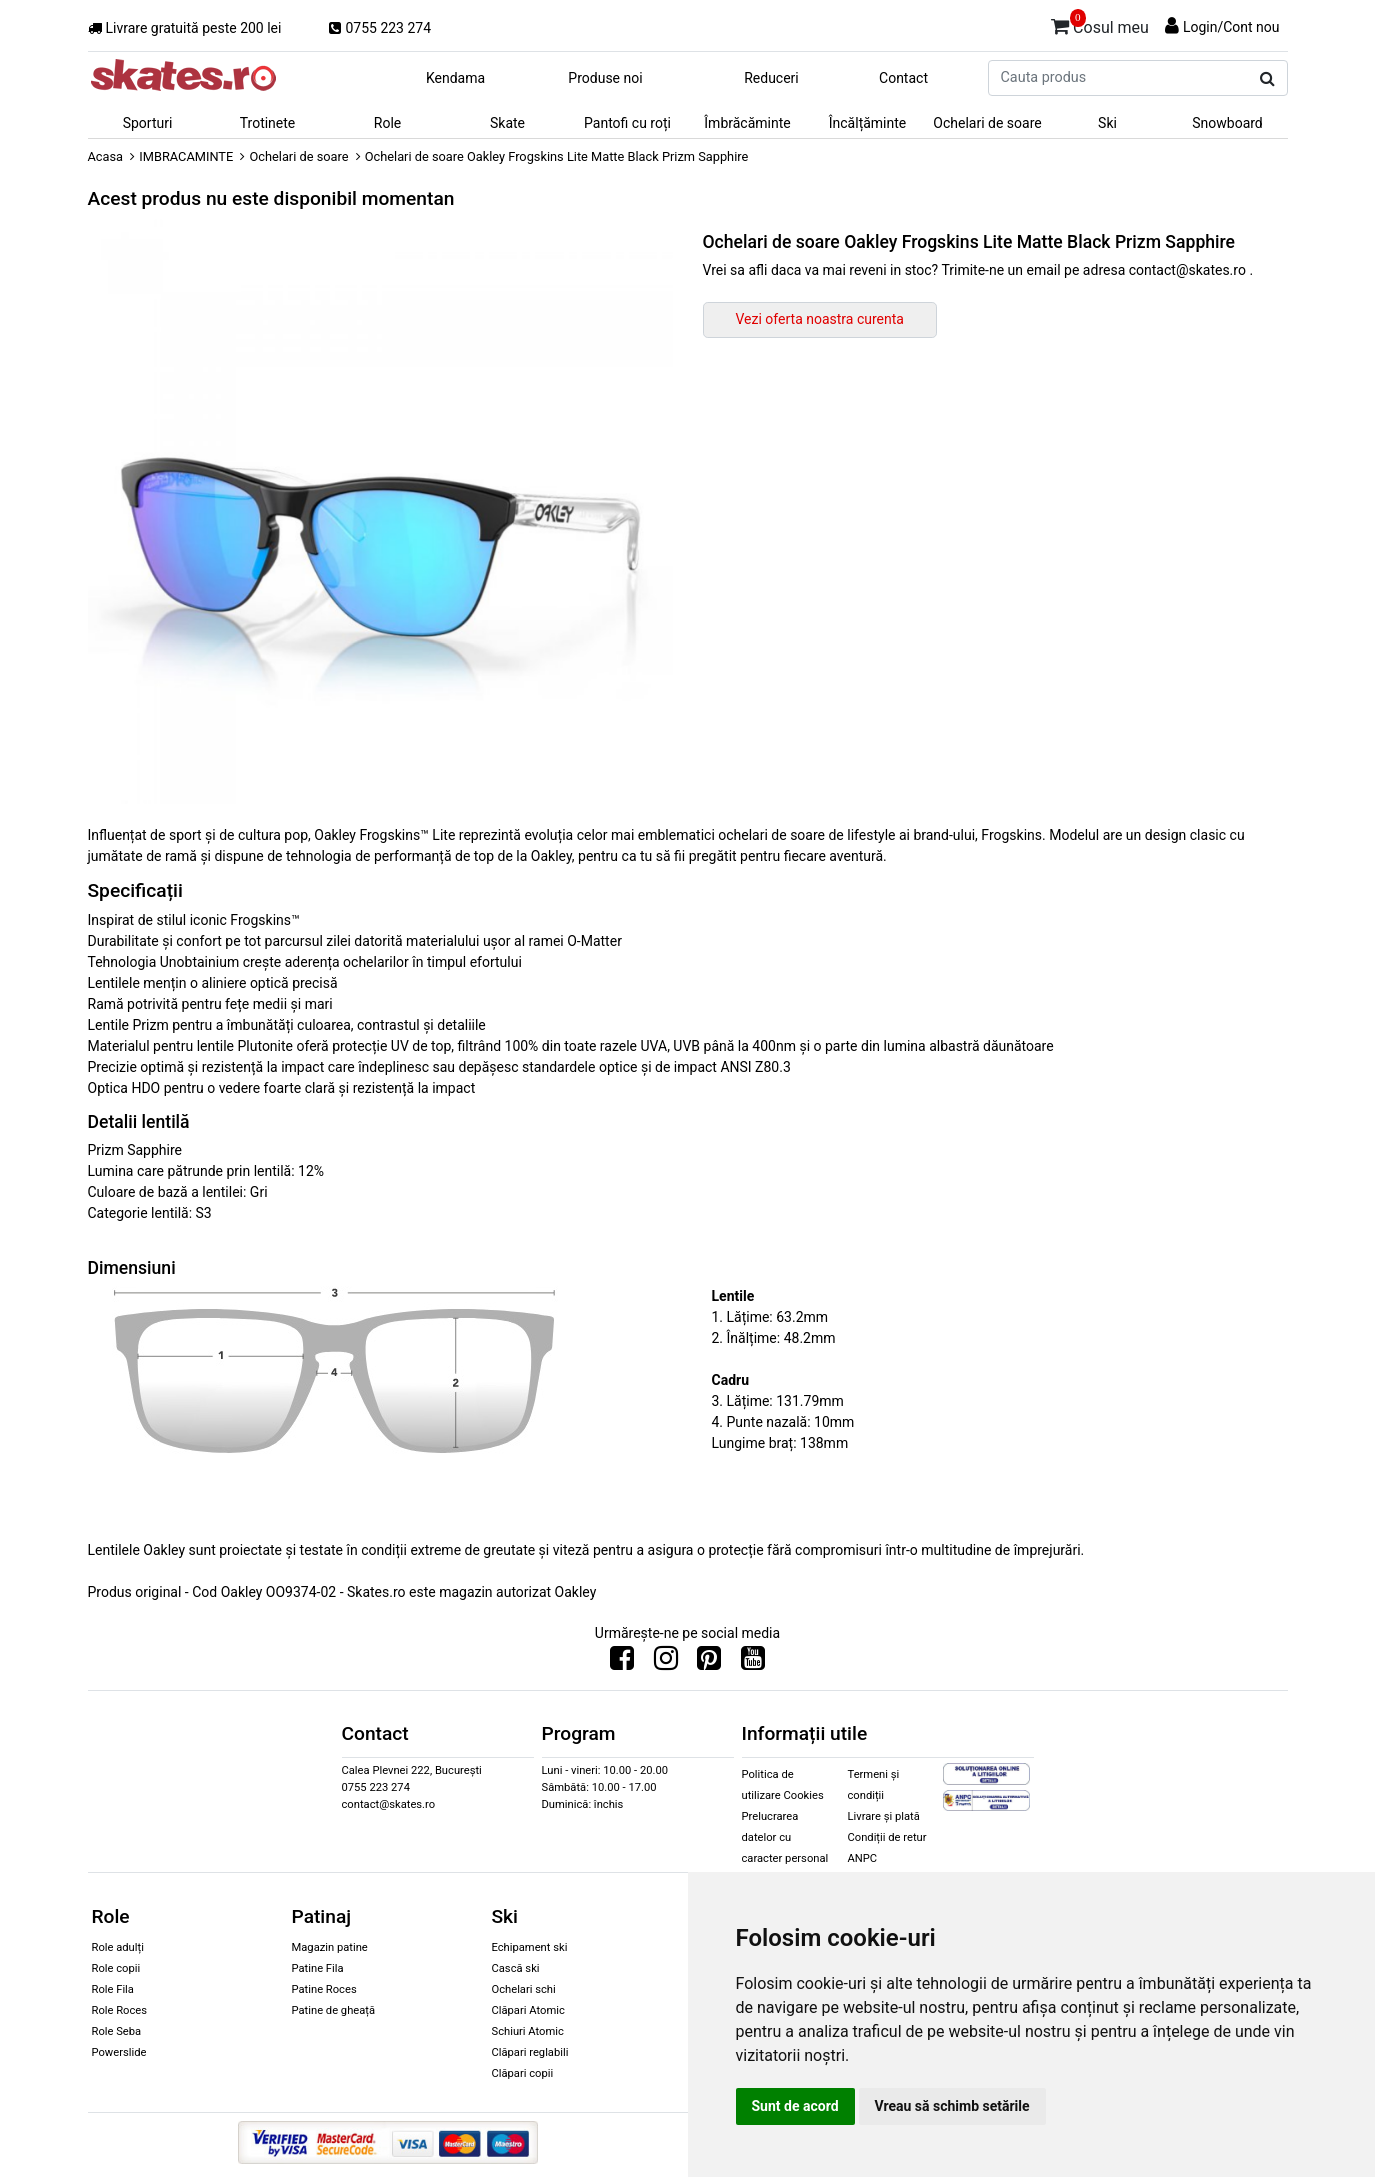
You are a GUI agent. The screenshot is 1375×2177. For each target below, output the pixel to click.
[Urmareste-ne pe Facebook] (622, 1663)
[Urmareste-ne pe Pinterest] (709, 1663)
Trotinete (268, 123)
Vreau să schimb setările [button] (952, 2106)
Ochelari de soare (987, 123)
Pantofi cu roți (627, 123)
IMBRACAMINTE (186, 156)
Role (387, 123)
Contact (903, 78)
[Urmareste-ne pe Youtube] (753, 1663)
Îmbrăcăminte (747, 123)
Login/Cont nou (1231, 27)
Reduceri (771, 78)
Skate (507, 123)
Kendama (455, 78)
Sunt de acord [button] (795, 2106)
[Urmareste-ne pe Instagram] (666, 1663)
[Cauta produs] (1267, 79)
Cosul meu (1100, 24)
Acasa (106, 156)
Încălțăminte (868, 123)
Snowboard (1227, 123)
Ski (1107, 123)
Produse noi (605, 78)
